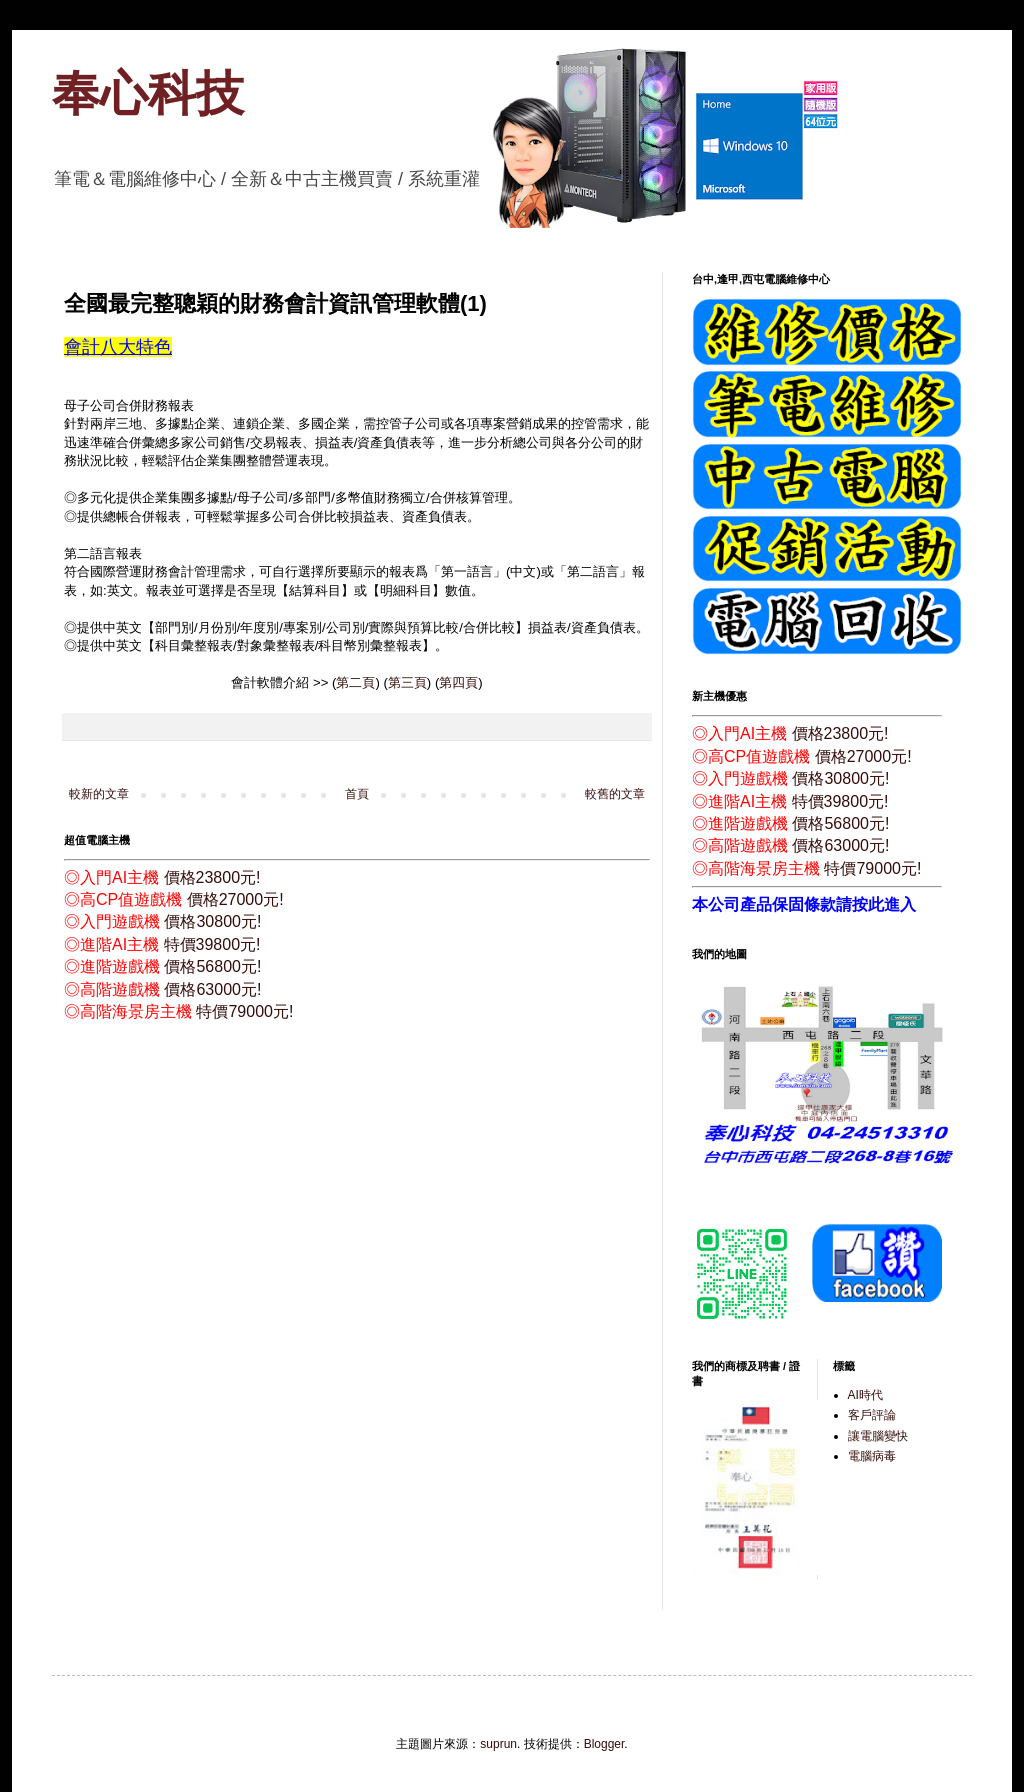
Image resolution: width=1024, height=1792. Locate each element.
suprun (498, 1744)
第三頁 (407, 682)
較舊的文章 (615, 794)
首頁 (357, 794)
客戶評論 (872, 1415)
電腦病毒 (872, 1456)
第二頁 (355, 682)
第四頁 (458, 682)
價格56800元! (212, 966)
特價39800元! (212, 944)
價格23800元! (212, 877)
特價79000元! (244, 1011)
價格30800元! (212, 921)
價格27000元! (235, 899)
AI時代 (865, 1395)
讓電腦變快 (878, 1436)
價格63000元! (212, 989)
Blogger (604, 1744)
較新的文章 (99, 794)
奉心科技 (148, 93)
